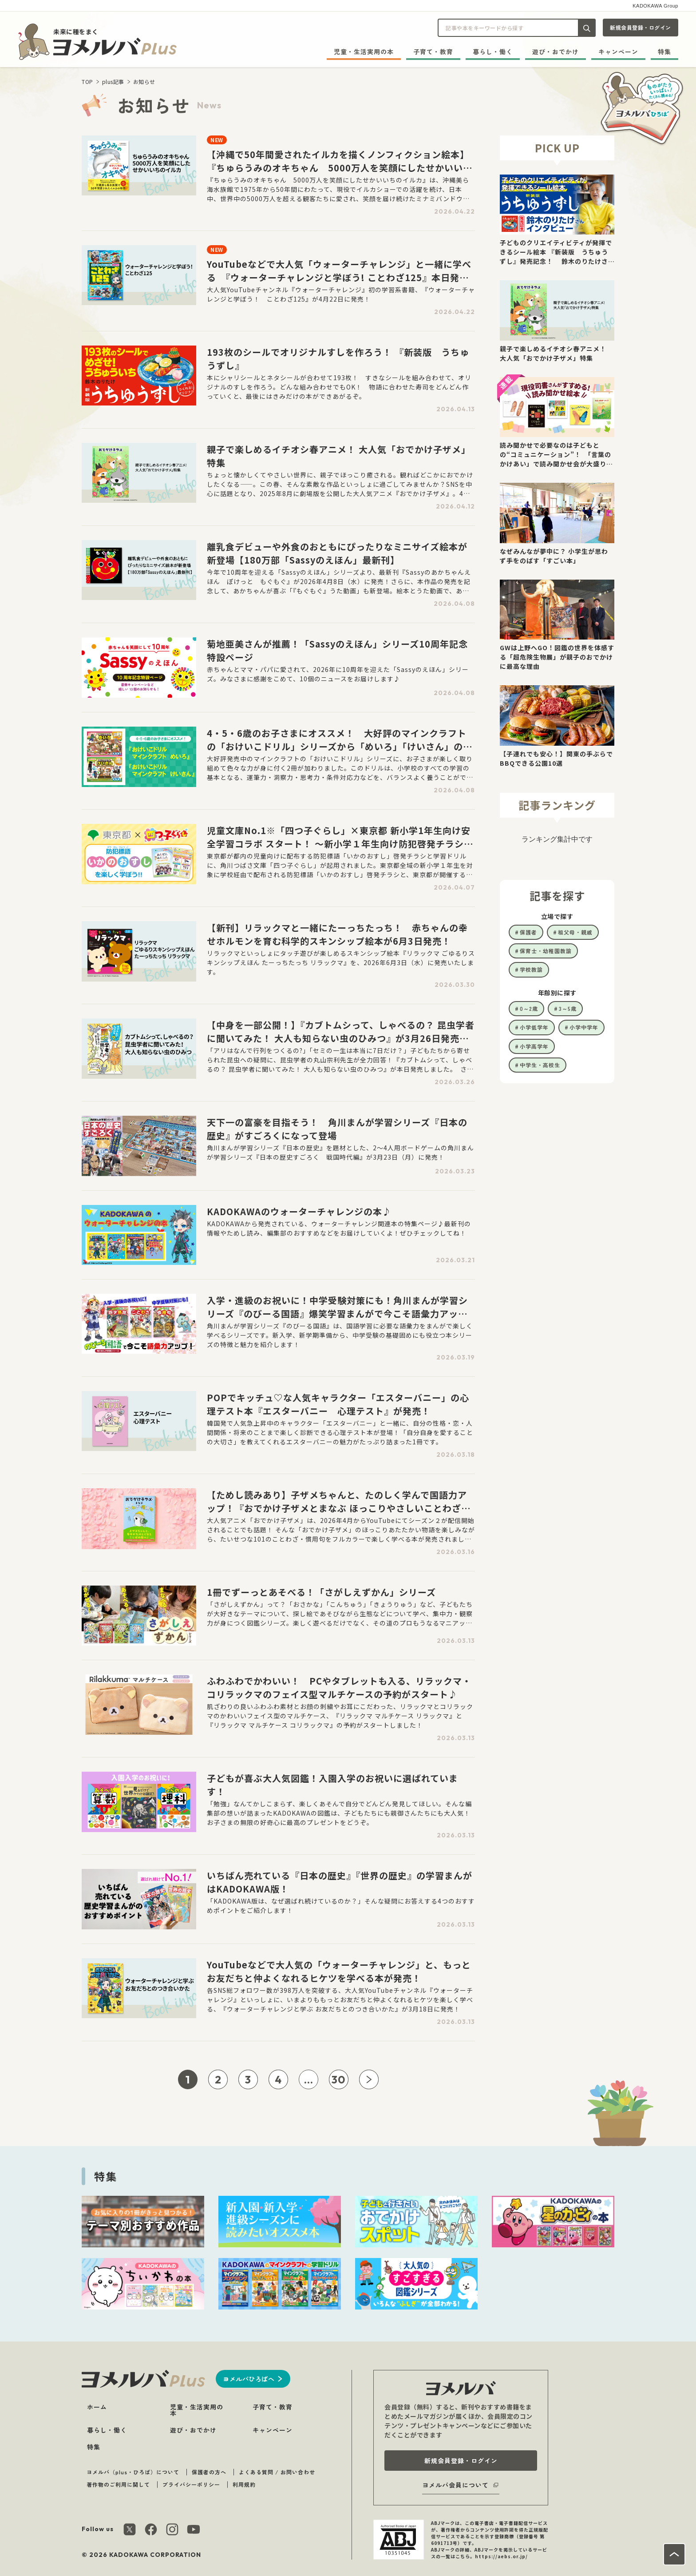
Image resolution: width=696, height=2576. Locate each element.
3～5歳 (568, 1008)
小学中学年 (583, 1027)
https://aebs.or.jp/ (501, 2556)
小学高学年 (534, 1046)
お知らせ (144, 81)
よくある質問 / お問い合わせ (277, 2472)
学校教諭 (531, 969)
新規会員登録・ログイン (640, 27)
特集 (664, 51)
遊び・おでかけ (555, 51)
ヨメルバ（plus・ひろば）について (133, 2472)
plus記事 (113, 81)
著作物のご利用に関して (118, 2484)
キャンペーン (618, 51)
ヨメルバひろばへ (248, 2378)
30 (339, 2079)
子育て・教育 (433, 51)
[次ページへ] (369, 2079)
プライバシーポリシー (191, 2484)
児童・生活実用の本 (364, 51)
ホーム (97, 2406)
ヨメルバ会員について (455, 2485)
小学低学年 (534, 1027)
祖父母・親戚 (575, 932)
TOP (87, 81)
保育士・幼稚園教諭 (546, 950)
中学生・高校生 (540, 1065)
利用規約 (244, 2484)
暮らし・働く (493, 51)
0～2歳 (529, 1008)
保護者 (528, 932)
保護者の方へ (209, 2472)
